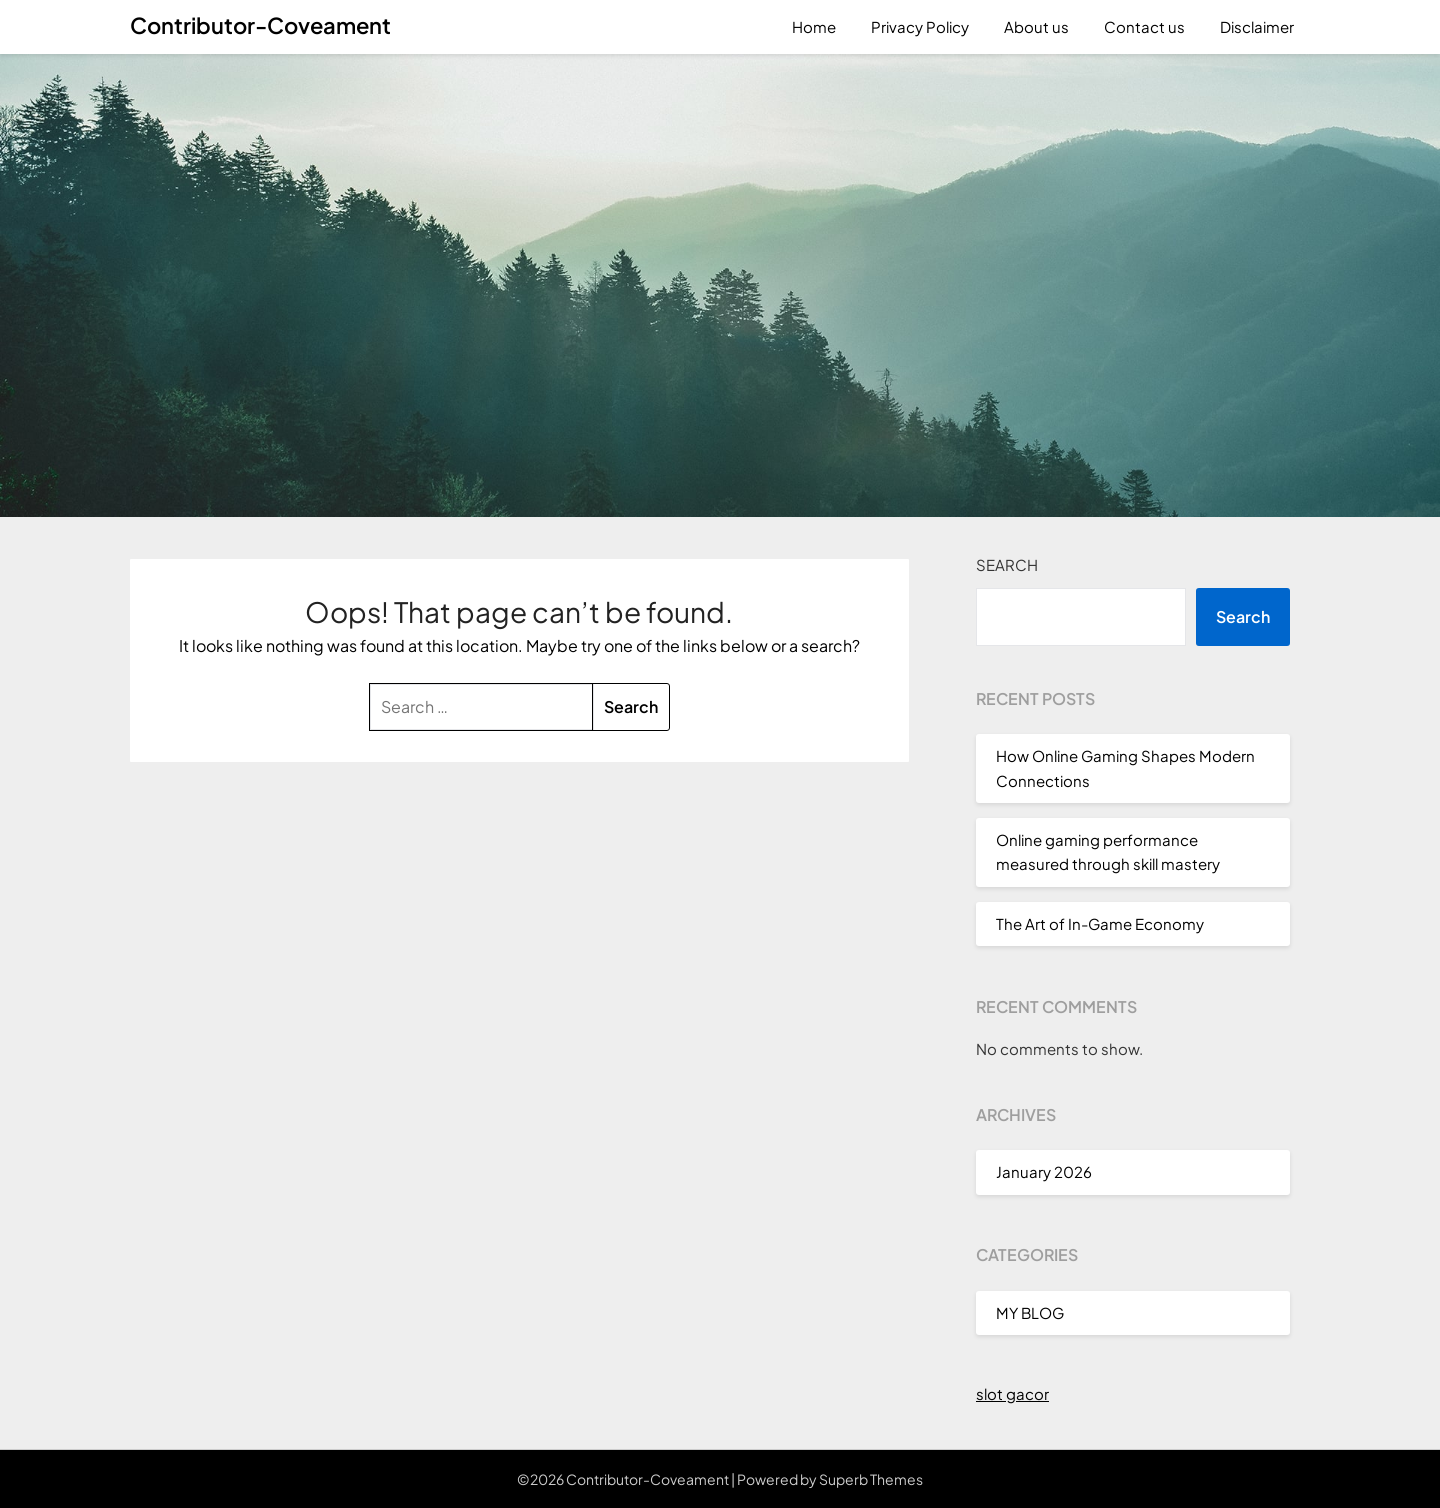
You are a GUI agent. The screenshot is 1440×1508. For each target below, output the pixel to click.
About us (1036, 26)
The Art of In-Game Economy (1100, 923)
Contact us (1144, 26)
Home (814, 26)
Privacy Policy (920, 26)
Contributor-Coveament (260, 25)
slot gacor (1012, 1393)
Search (1007, 564)
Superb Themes (871, 1479)
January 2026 (1044, 1171)
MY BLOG (1030, 1312)
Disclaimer (1257, 26)
